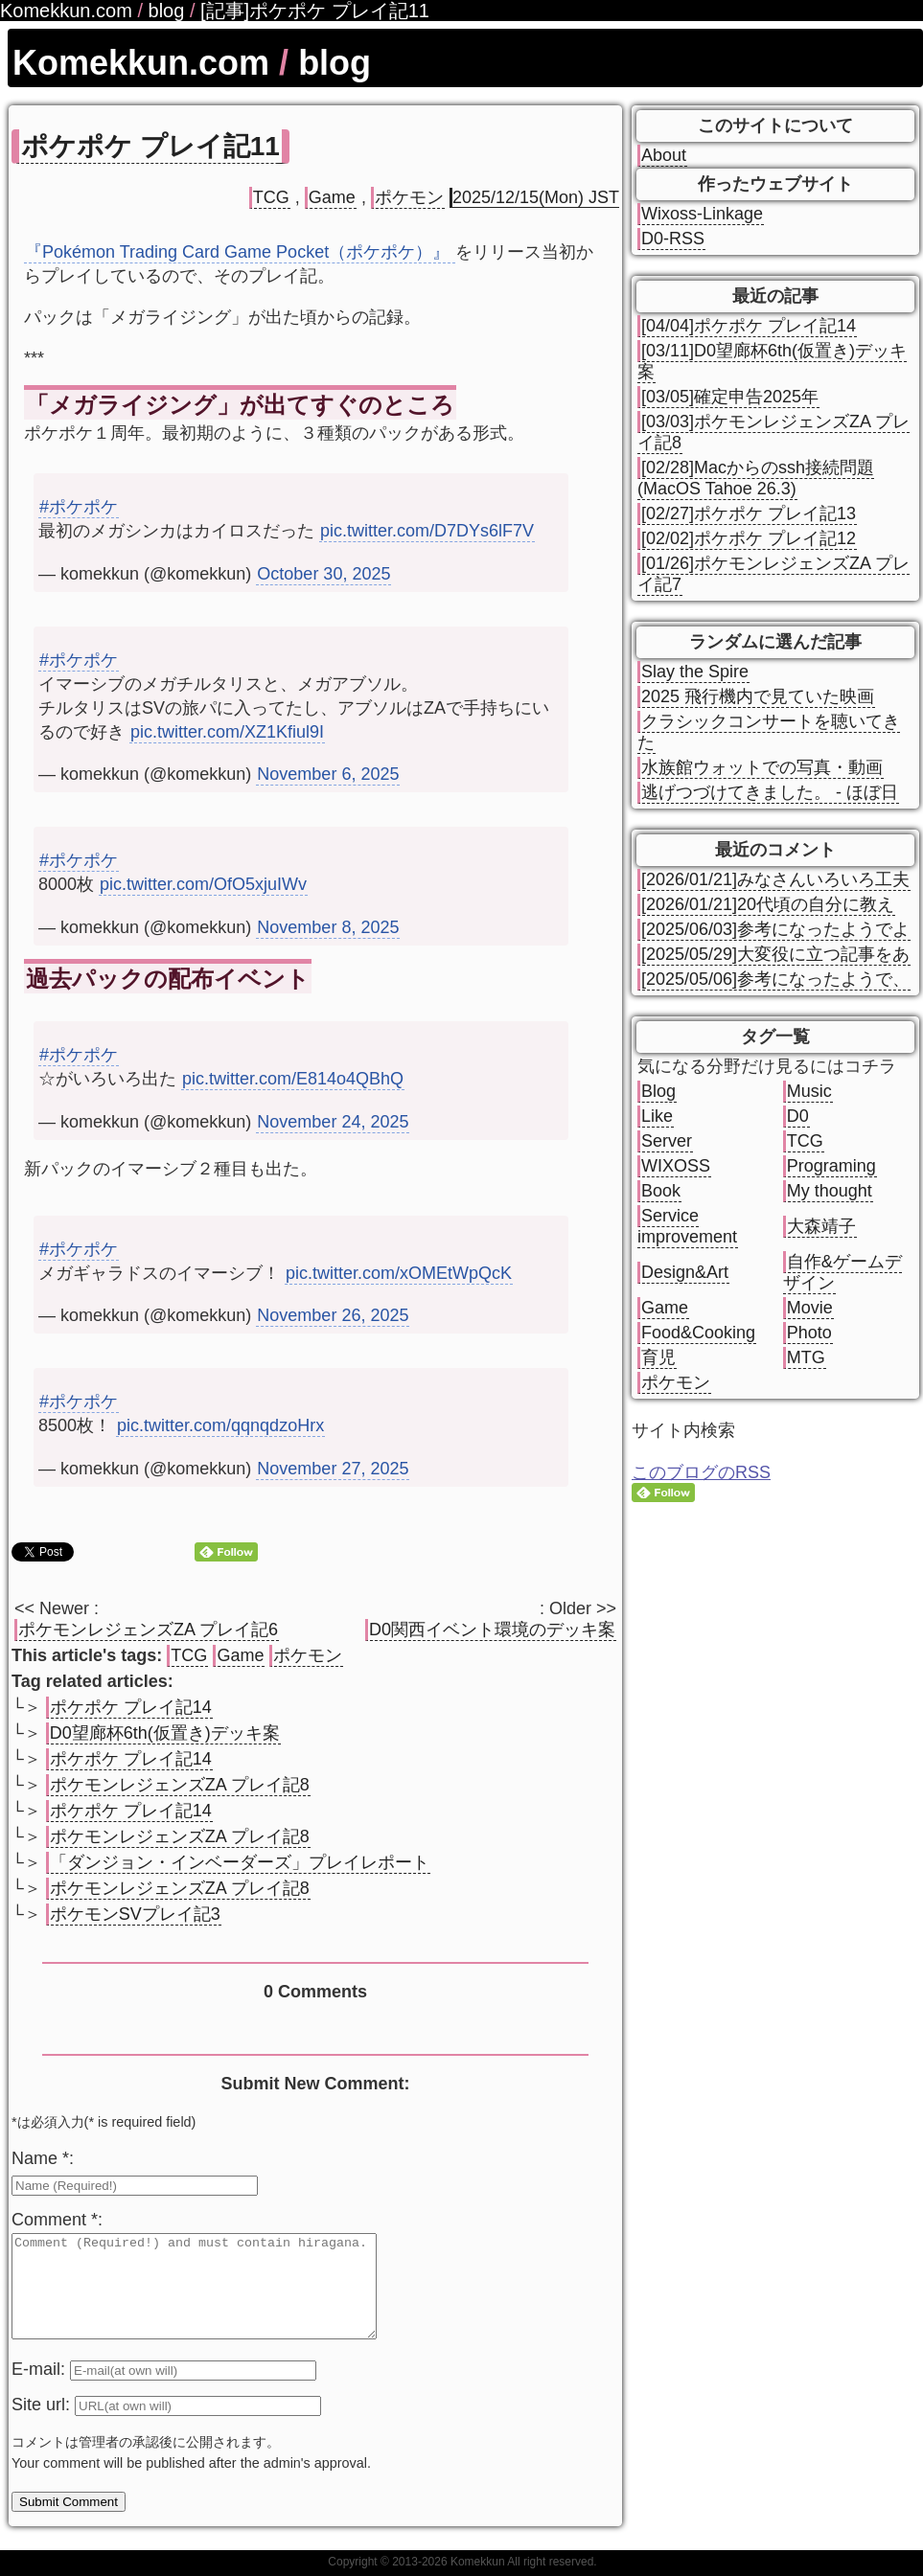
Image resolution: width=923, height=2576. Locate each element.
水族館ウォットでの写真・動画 (762, 767)
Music (809, 1091)
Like (657, 1116)
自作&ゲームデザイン (842, 1272)
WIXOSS (675, 1165)
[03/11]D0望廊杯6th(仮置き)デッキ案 (772, 361)
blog (334, 62)
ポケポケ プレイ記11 (150, 146)
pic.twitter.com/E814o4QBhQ (293, 1078)
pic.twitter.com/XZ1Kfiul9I (227, 731)
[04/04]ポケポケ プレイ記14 (748, 325)
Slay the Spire (695, 671)
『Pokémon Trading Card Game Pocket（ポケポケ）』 (239, 252)
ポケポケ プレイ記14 (131, 1707)
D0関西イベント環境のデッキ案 (492, 1629)
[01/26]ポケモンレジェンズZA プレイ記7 (773, 574)
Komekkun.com (140, 62)
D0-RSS (672, 238)
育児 (658, 1357)
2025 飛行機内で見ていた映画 (757, 696)
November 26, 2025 (332, 1315)
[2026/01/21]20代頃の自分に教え (767, 904)
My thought (829, 1190)
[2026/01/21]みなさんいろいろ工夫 (775, 879)
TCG (271, 197)
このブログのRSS (701, 1472)
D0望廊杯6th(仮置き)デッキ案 (165, 1733)
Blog (658, 1091)
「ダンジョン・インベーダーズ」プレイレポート (239, 1862)
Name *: (43, 2158)
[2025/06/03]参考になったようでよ (775, 929)
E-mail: (41, 2389)
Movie (810, 1307)
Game (332, 197)
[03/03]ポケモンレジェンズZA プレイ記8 (773, 432)
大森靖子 (821, 1226)
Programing (831, 1165)
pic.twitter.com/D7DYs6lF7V (427, 530)
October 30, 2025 (323, 573)
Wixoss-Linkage (702, 213)
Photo (809, 1332)
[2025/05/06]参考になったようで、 (775, 979)
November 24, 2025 (332, 1121)
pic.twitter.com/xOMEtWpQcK (399, 1273)
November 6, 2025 (328, 774)
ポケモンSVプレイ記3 (135, 1914)
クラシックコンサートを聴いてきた (768, 732)
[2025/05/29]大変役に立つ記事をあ (775, 954)
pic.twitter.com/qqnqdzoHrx (220, 1425)
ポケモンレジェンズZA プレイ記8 (180, 1784)
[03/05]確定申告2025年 (730, 396)
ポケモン (409, 197)
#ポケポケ (78, 506)
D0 (798, 1116)
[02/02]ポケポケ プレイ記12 (748, 538)
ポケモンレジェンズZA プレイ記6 (148, 1629)
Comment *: (57, 2219)
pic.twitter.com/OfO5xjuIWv (203, 884)
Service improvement (687, 1226)
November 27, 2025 (332, 1468)
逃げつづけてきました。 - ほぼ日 (769, 792)
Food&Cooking (698, 1332)
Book (661, 1190)
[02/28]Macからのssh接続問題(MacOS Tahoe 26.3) (755, 478)
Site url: (43, 2424)
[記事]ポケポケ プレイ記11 (314, 10)
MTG (806, 1357)
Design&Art (684, 1272)
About (663, 155)
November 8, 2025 (328, 927)
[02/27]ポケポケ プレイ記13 (748, 513)
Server (666, 1141)
